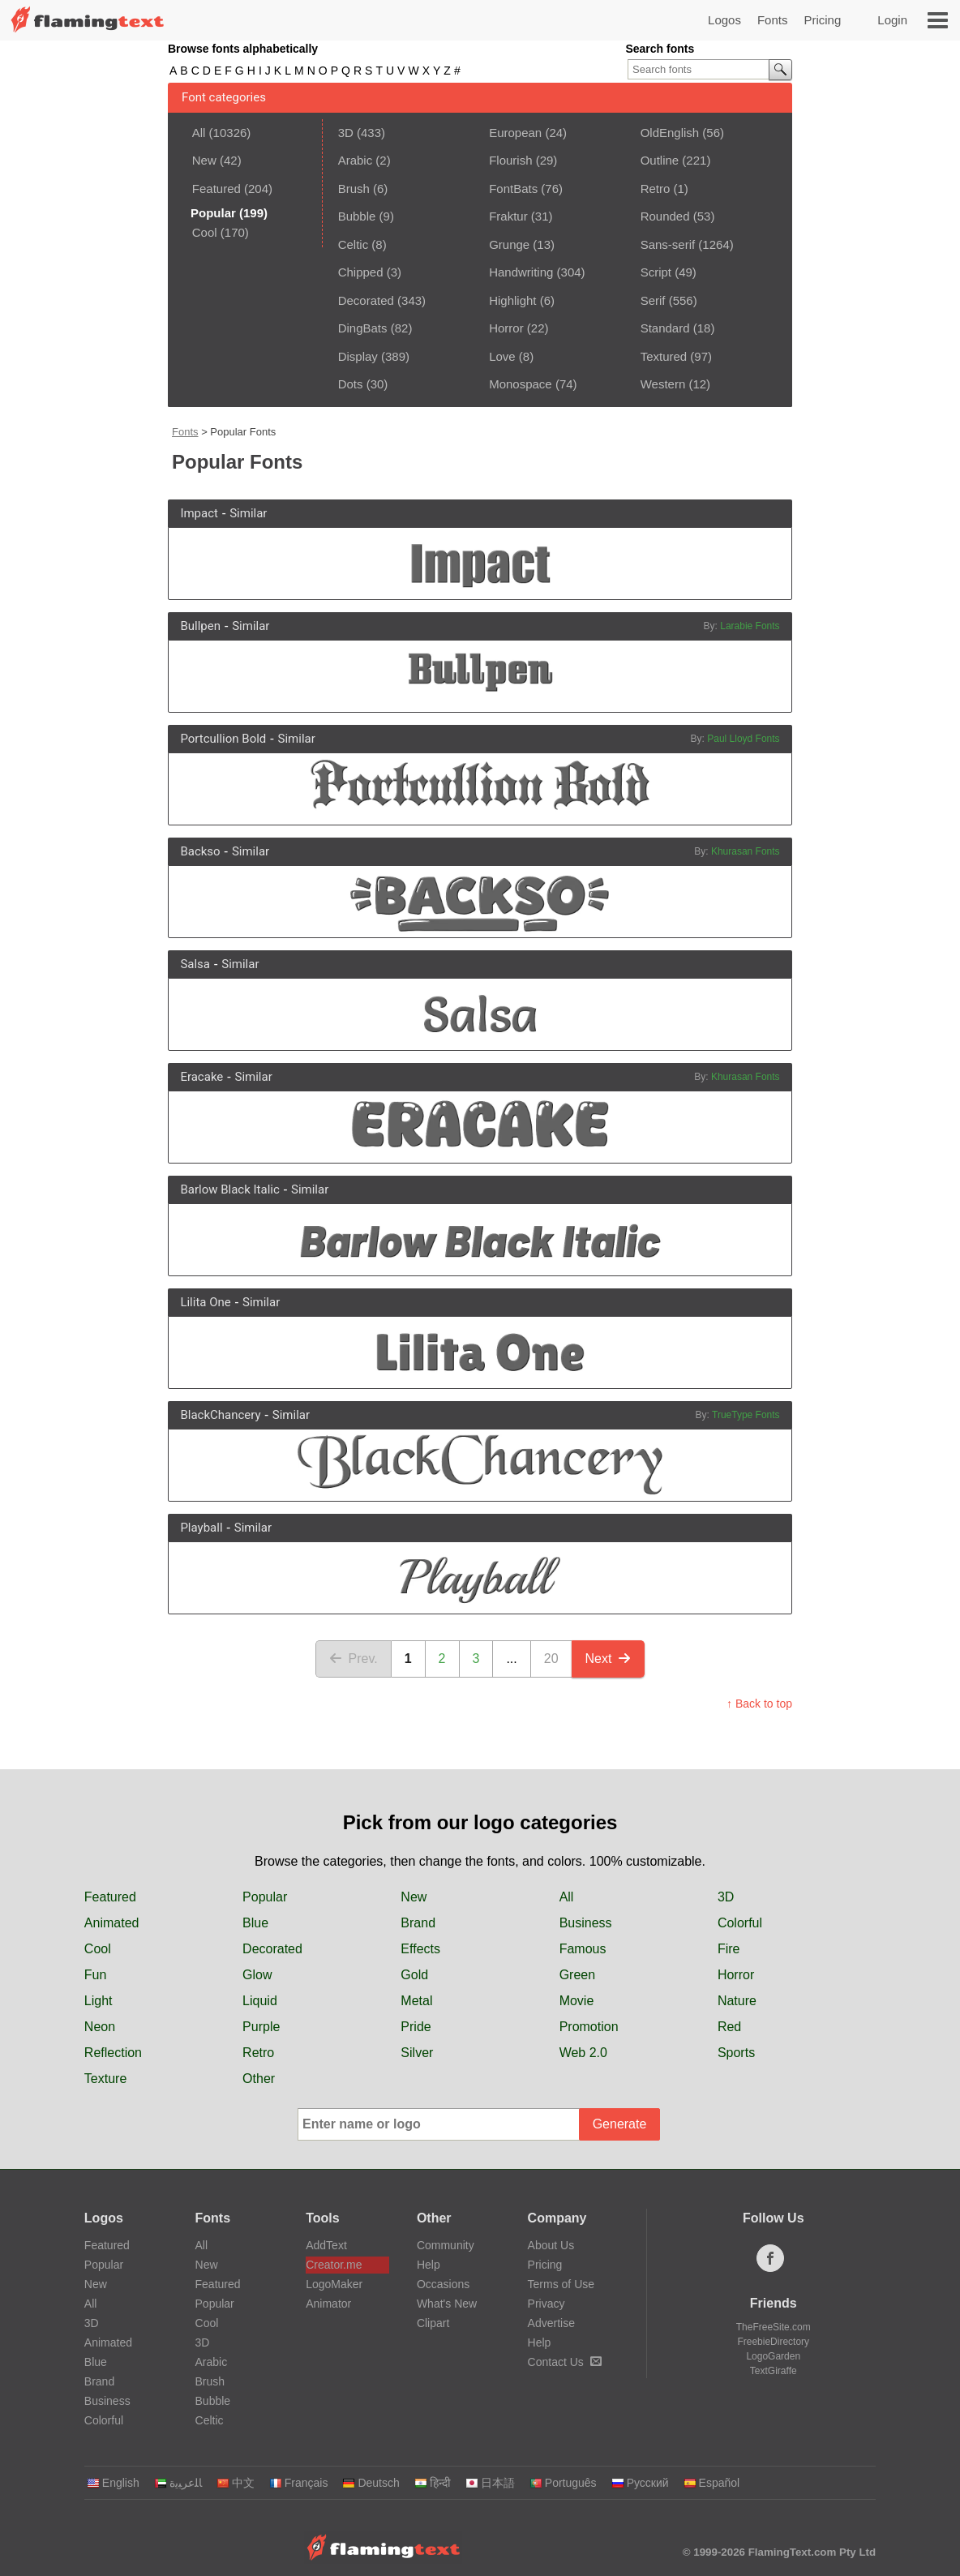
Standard (665, 328)
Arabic (355, 160)
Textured (664, 356)
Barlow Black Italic (229, 1189)
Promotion (589, 2027)
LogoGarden (773, 2356)
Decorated (366, 300)
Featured (216, 188)
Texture (105, 2078)
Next (608, 1658)
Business (585, 1923)
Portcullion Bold (223, 738)
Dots (350, 384)
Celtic (353, 244)
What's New (447, 2303)
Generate (620, 2124)
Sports (736, 2053)
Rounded (665, 216)
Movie (576, 2001)
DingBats (363, 328)
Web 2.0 (583, 2053)
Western (663, 384)
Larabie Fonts (749, 626)
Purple (261, 2027)
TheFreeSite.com (773, 2327)
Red (729, 2027)
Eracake (201, 1076)
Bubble (357, 216)
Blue (255, 1923)
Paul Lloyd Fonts (743, 738)
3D (346, 132)
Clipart (433, 2323)
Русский (640, 2482)
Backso (200, 851)
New (204, 160)
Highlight (512, 300)
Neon (99, 2027)
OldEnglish (670, 132)
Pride (416, 2027)
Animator (328, 2303)
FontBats (513, 188)
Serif (653, 300)
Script (656, 272)
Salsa (195, 964)
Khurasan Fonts (745, 851)
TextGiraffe (773, 2371)
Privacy (546, 2303)
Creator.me (334, 2264)
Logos (724, 20)
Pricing (822, 20)
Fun (95, 1975)
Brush (354, 188)
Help (428, 2264)
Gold (414, 1975)
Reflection (113, 2053)
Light (98, 2001)
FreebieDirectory (773, 2341)
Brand (418, 1923)
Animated (111, 1923)
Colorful (740, 1923)
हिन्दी (432, 2482)
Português (563, 2482)
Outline (660, 160)
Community (445, 2245)
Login (892, 20)
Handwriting (521, 272)
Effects (420, 1949)
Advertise (551, 2323)
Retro (656, 188)
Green (577, 1975)
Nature (737, 2001)
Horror (506, 328)
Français (298, 2482)
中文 (235, 2482)
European (515, 132)
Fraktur (508, 216)
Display (358, 356)
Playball (201, 1527)
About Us (551, 2245)
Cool (204, 232)
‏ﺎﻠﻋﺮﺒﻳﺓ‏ (178, 2482)
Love (502, 356)
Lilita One (205, 1302)
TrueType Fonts (746, 1415)
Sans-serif (668, 244)
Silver (417, 2053)
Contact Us (565, 2361)
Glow (257, 1975)
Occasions (443, 2284)
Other (258, 2078)
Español (712, 2482)
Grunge (509, 244)
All (199, 132)
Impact (199, 513)
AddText (326, 2245)
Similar (248, 513)
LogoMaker (334, 2284)
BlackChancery (220, 1415)
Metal (416, 2001)
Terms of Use (561, 2284)
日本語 (490, 2482)
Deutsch (370, 2482)
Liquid (259, 2001)
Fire (729, 1949)
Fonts (772, 20)
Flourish (510, 160)
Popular (264, 1897)
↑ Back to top (759, 1703)
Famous (582, 1949)
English (113, 2482)
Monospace (520, 384)
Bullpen (200, 626)
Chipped (361, 272)
